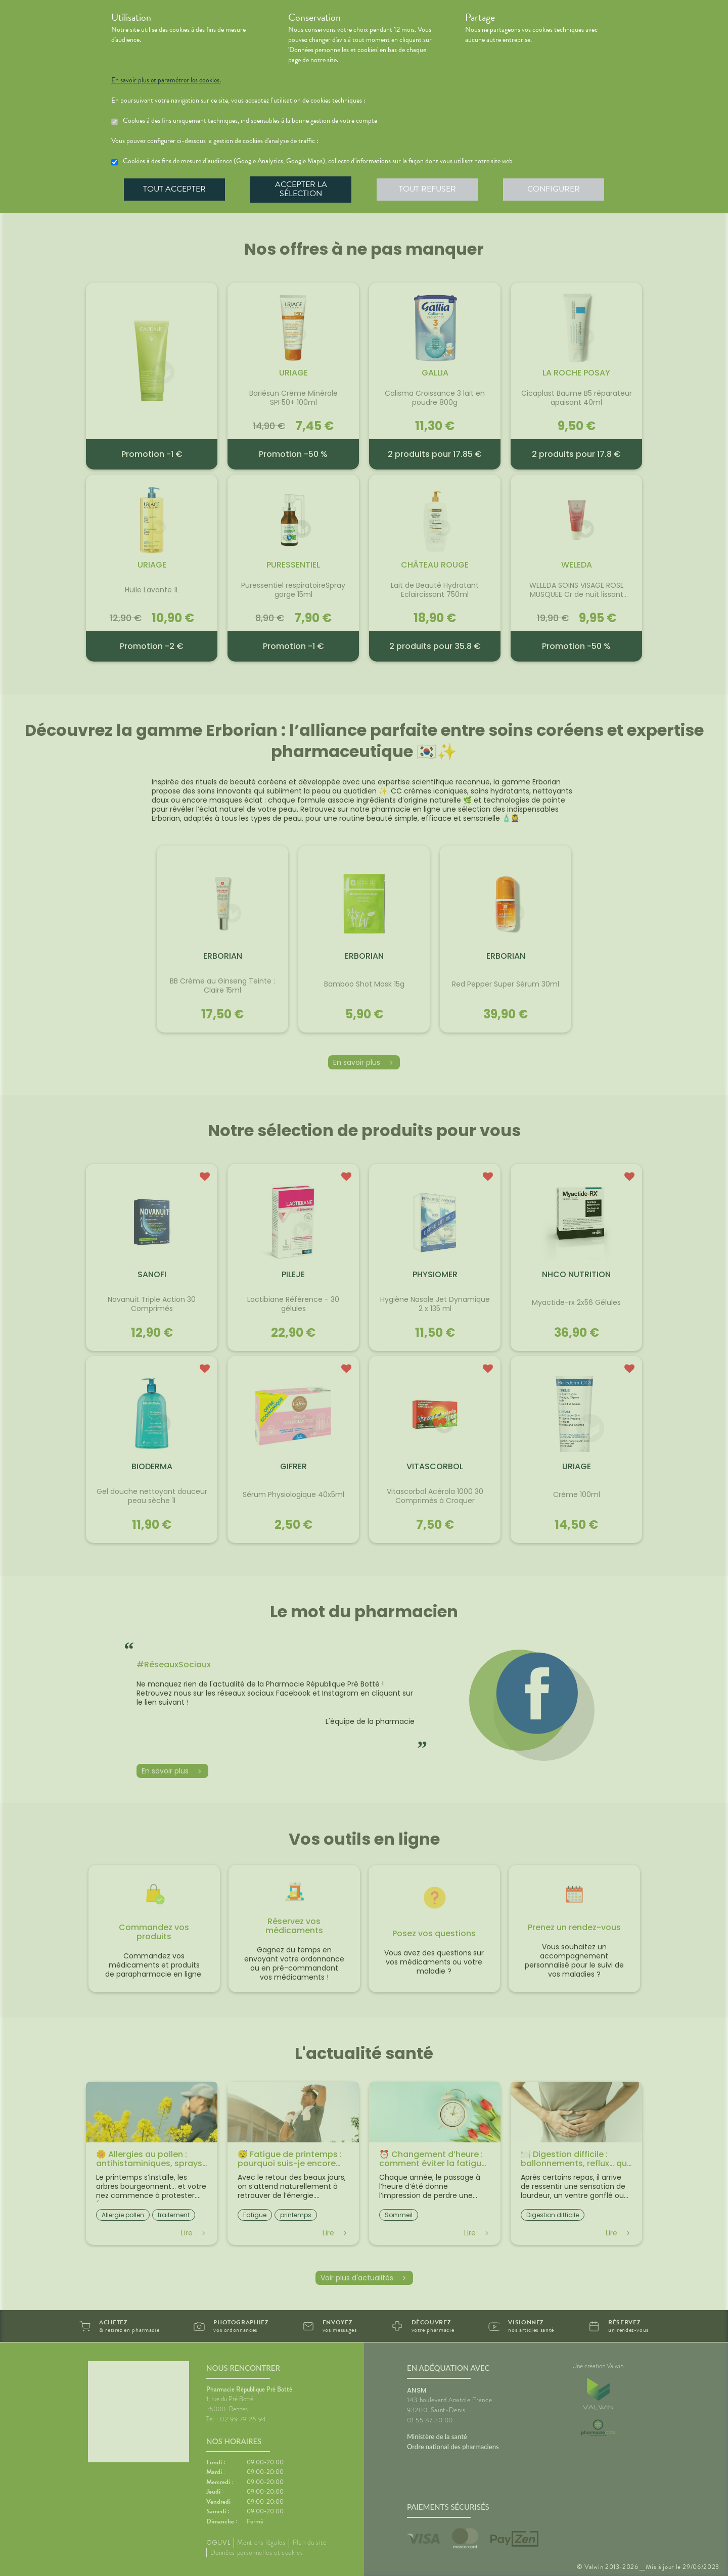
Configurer (553, 189)
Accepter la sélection (301, 189)
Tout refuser (427, 189)
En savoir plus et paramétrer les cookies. (166, 80)
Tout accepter (174, 189)
